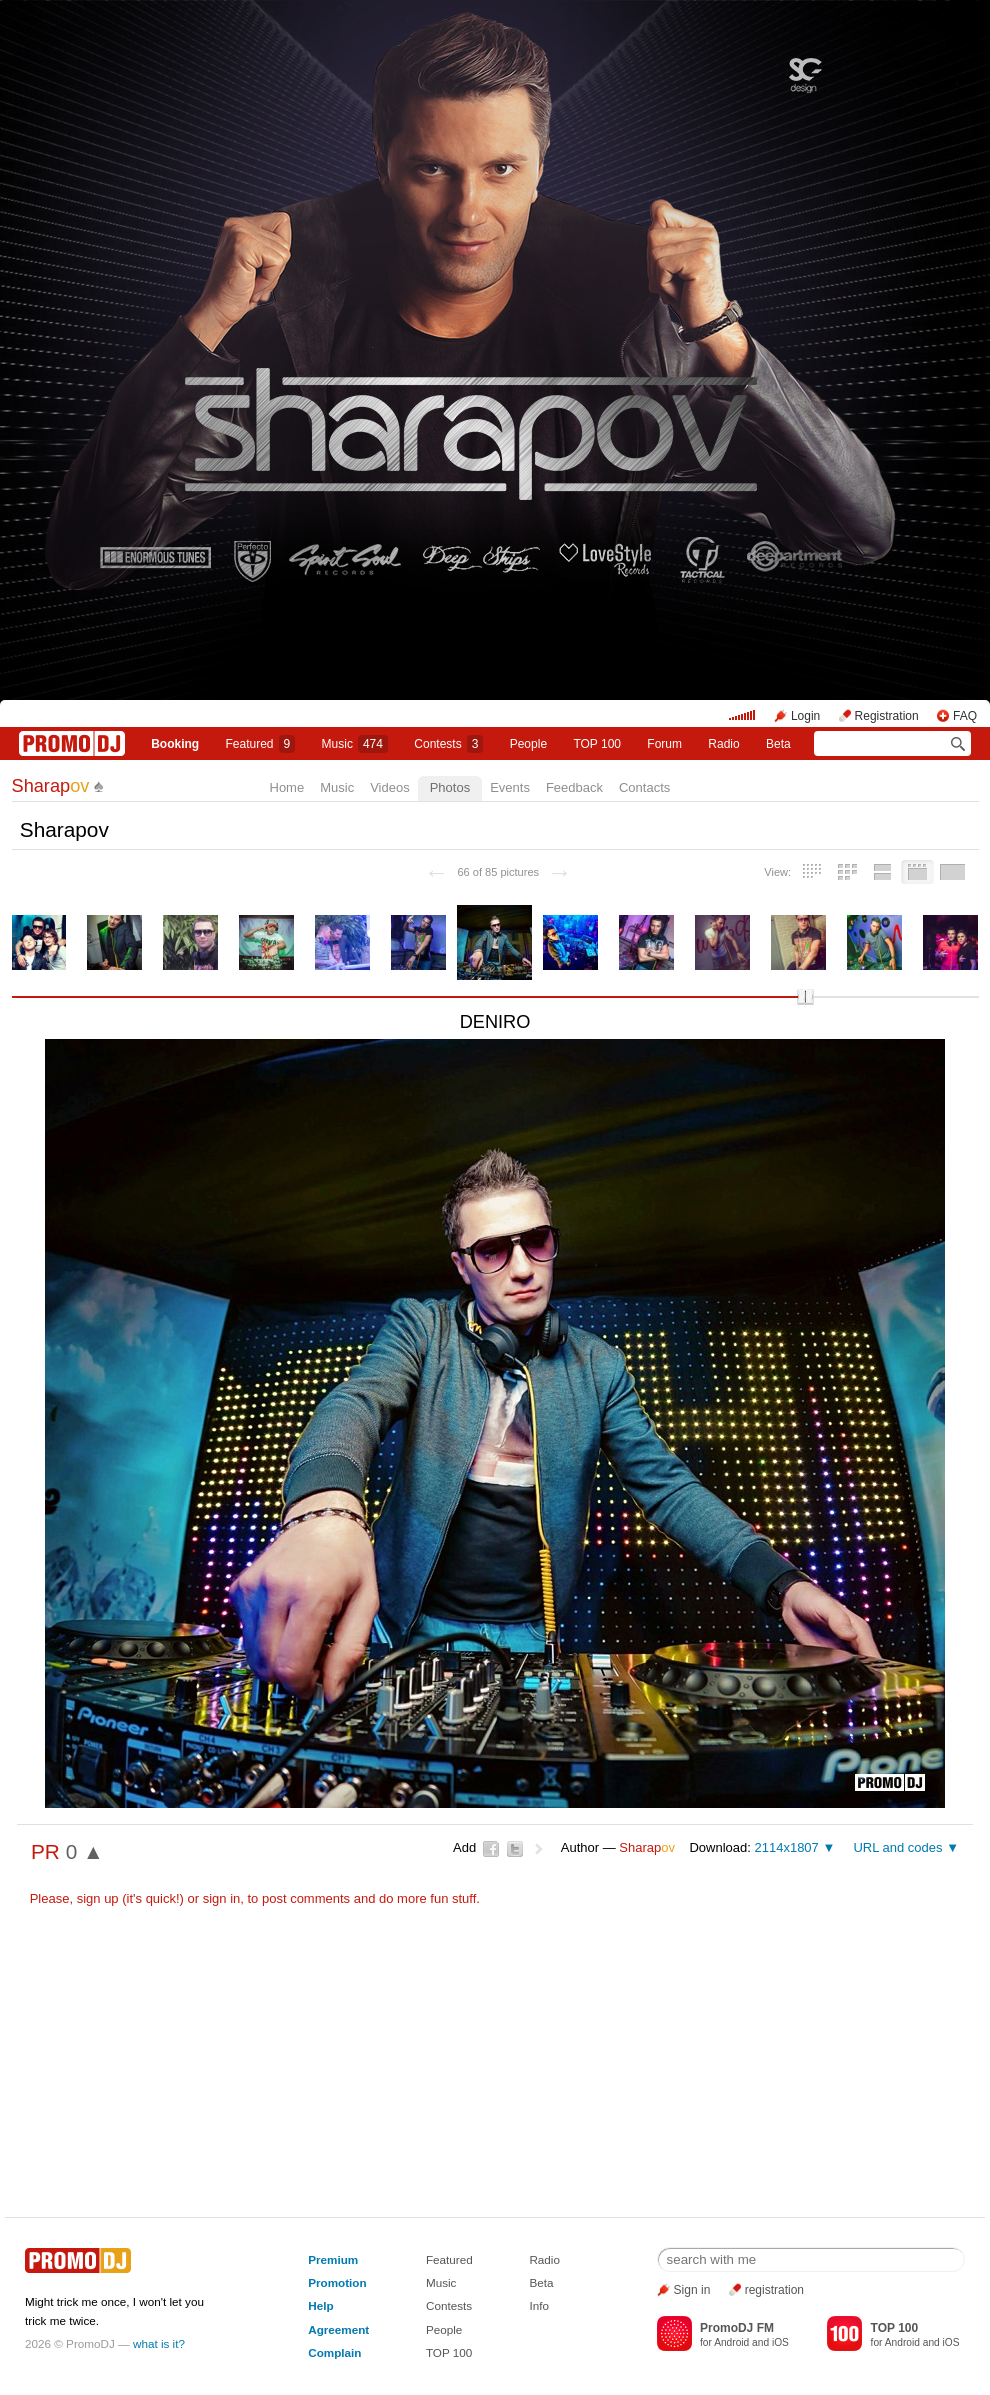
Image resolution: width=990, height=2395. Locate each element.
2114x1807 (786, 1847)
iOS (780, 2342)
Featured (261, 744)
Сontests (448, 744)
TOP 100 (597, 744)
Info (539, 2305)
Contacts (644, 787)
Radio (723, 744)
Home (287, 787)
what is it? (159, 2343)
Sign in (692, 2290)
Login (805, 716)
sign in (222, 1898)
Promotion (337, 2282)
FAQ (965, 716)
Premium (333, 2259)
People (528, 744)
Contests (449, 2305)
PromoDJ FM (737, 2328)
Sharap (51, 786)
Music (355, 744)
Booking (175, 744)
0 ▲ (85, 1851)
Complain (334, 2352)
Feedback (574, 787)
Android (731, 2342)
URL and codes (897, 1847)
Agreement (338, 2329)
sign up (98, 1898)
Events (510, 787)
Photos (450, 787)
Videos (390, 787)
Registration (887, 716)
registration (774, 2290)
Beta (778, 744)
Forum (664, 744)
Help (320, 2305)
